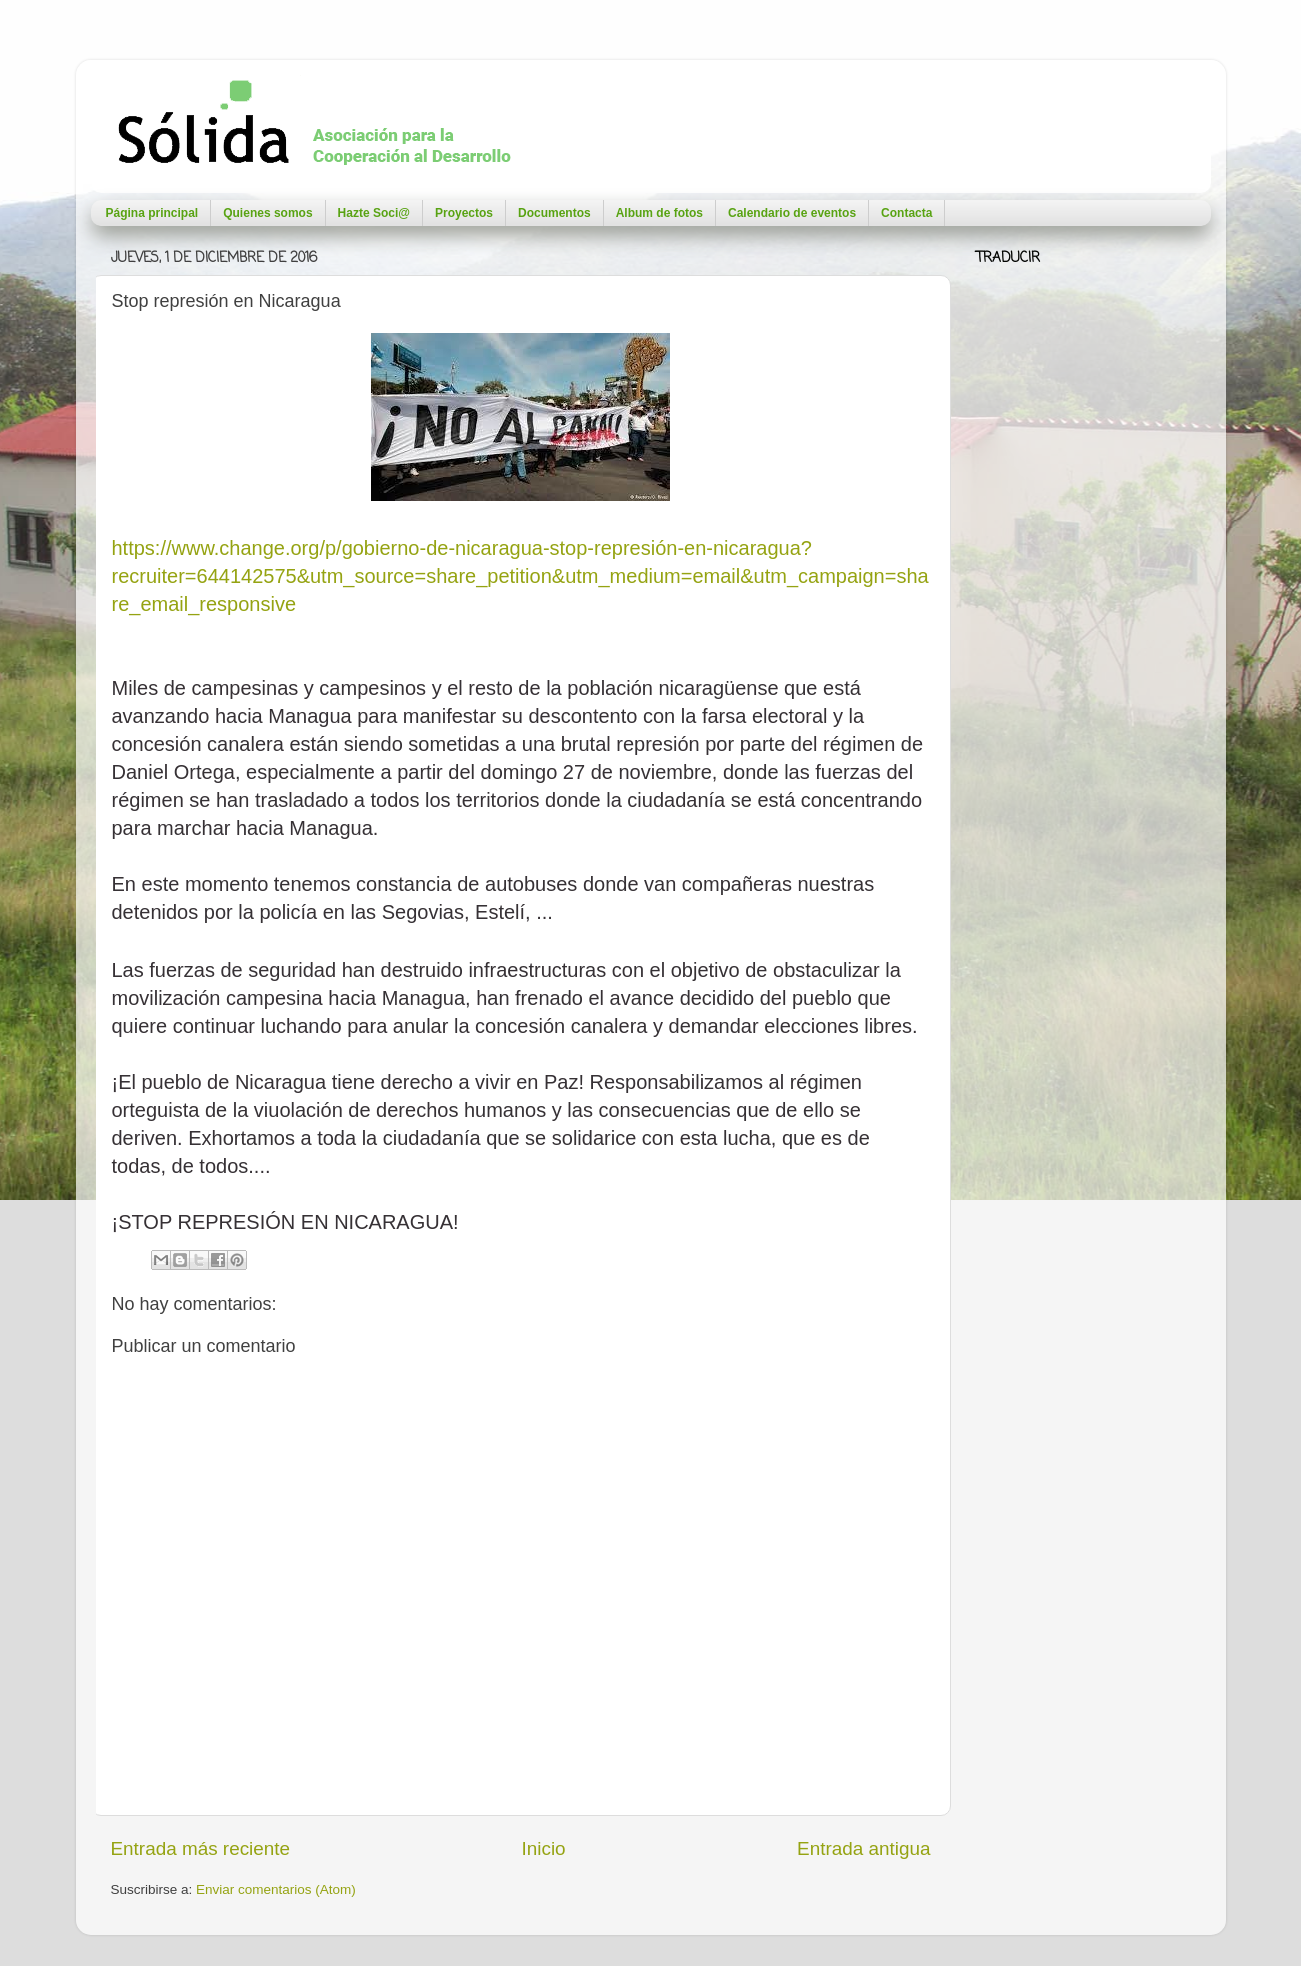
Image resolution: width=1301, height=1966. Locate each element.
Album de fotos (659, 213)
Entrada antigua (863, 1848)
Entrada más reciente (201, 1848)
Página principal (152, 213)
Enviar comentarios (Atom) (276, 1889)
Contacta (906, 213)
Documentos (554, 213)
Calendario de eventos (792, 213)
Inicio (544, 1848)
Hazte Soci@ (374, 213)
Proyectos (464, 213)
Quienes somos (267, 213)
